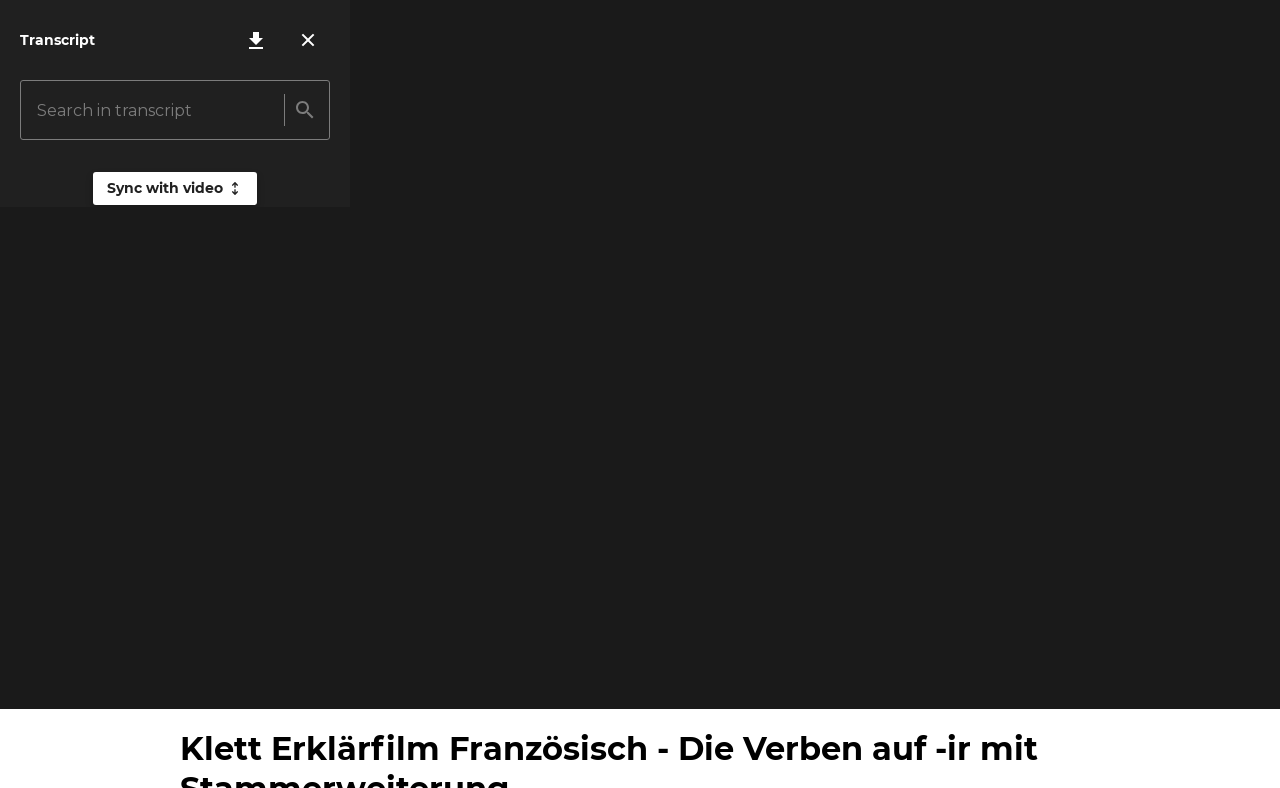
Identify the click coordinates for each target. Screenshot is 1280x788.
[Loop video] (1140, 677)
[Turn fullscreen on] (1248, 677)
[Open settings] (1194, 677)
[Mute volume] (86, 677)
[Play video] (32, 677)
